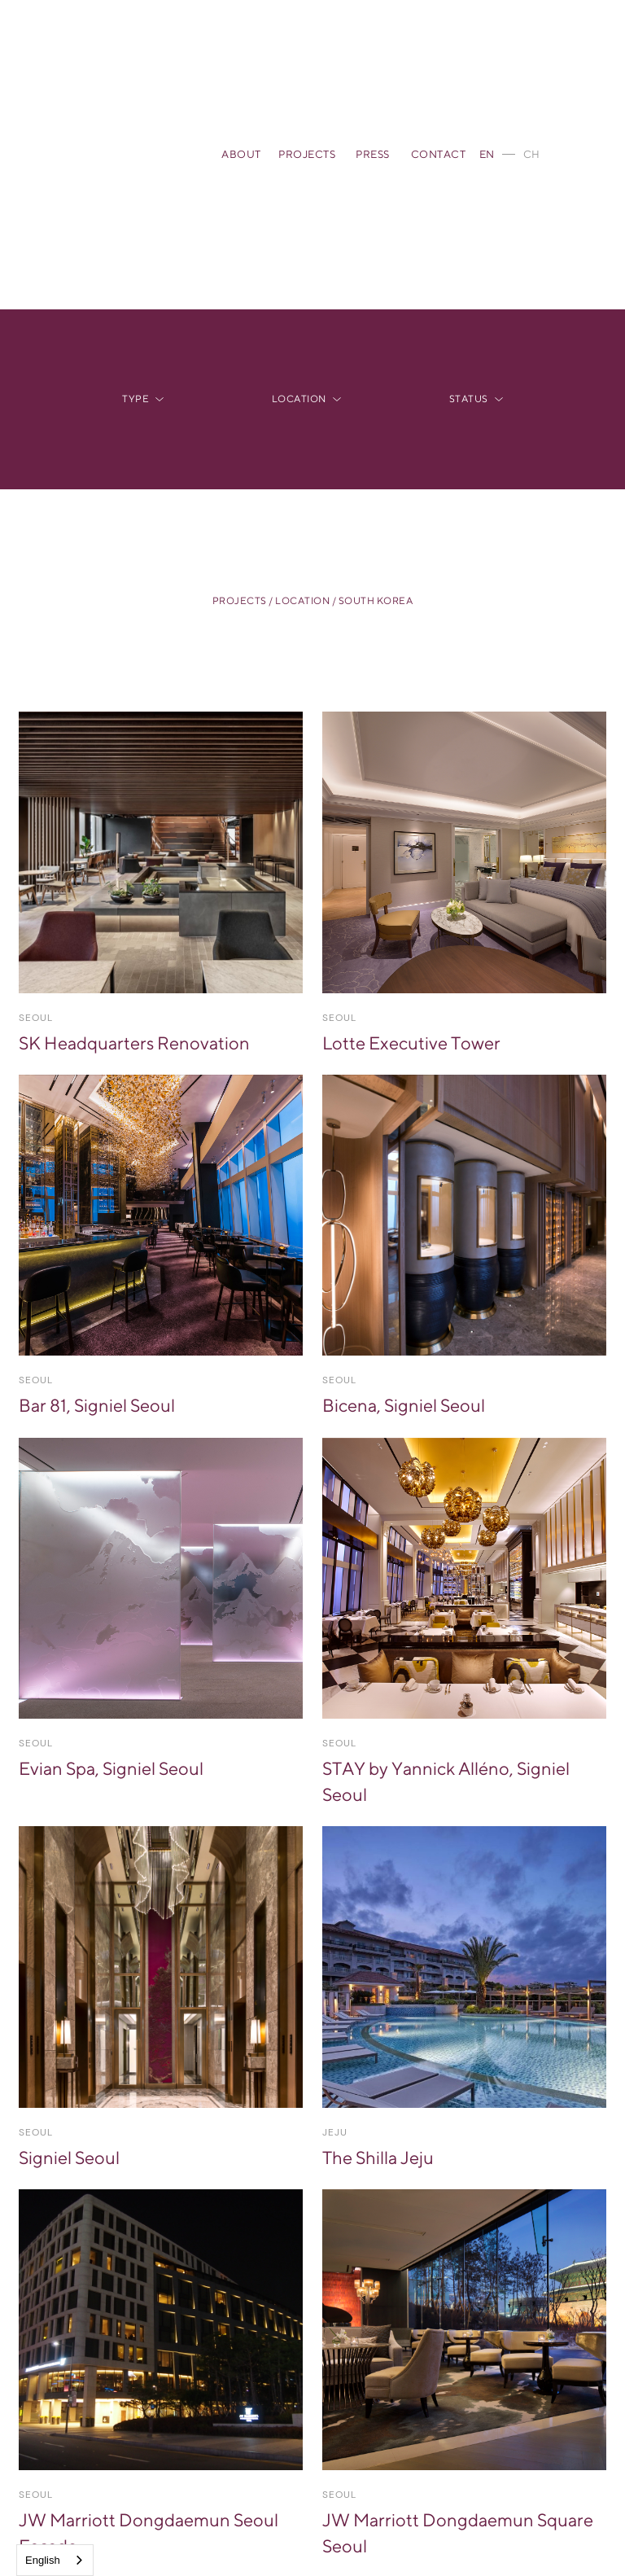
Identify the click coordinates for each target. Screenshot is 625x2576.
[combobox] (55, 2560)
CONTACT (438, 154)
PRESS (373, 154)
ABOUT (241, 154)
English (42, 2560)
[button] (143, 399)
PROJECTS (306, 154)
